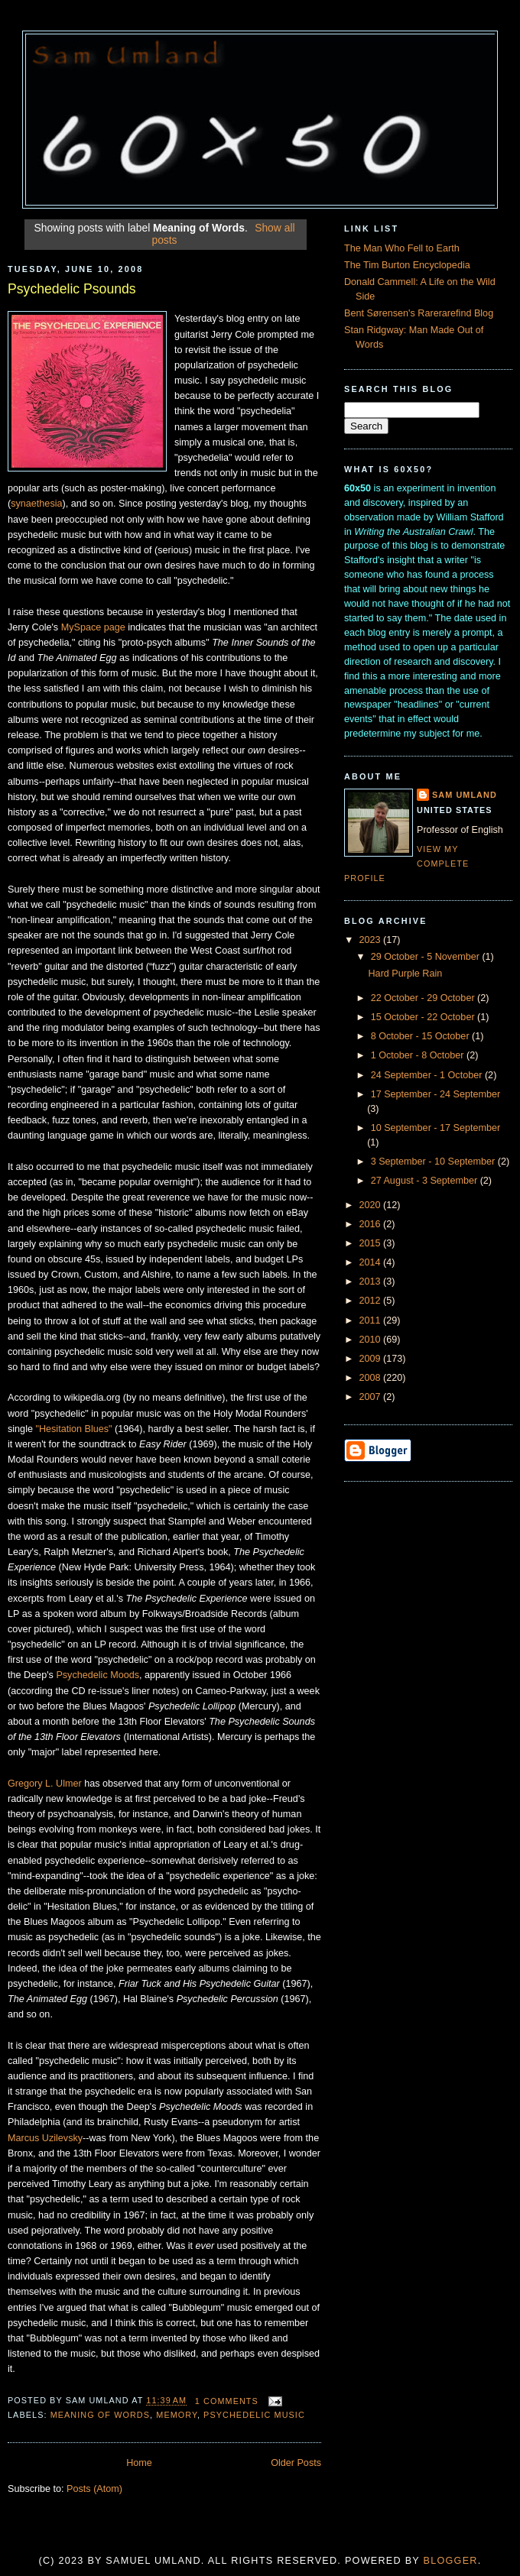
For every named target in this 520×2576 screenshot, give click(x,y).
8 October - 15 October (421, 1036)
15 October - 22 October (424, 1017)
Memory (176, 2414)
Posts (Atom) (94, 2489)
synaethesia (36, 503)
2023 (371, 940)
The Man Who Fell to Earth (402, 248)
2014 (371, 1262)
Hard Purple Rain (406, 973)
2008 (371, 1377)
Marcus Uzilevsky (45, 2138)
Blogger (451, 2560)
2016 (371, 1224)
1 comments (226, 2401)
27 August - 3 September (425, 1180)
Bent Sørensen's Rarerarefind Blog (418, 313)
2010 (371, 1339)
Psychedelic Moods (97, 1675)
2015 (371, 1243)
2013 (371, 1281)
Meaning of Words (100, 2414)
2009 (371, 1358)
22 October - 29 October (424, 998)
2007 (371, 1397)
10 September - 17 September (436, 1128)
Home (139, 2463)
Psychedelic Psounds (72, 288)
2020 (371, 1205)
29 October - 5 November (427, 956)
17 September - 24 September (436, 1094)
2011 (371, 1320)
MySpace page (93, 627)
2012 (371, 1300)
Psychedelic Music (254, 2414)
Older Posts (296, 2463)
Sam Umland (464, 794)
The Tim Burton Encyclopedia (407, 265)
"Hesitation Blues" (73, 1429)
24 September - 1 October (428, 1075)
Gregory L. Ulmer (45, 1783)
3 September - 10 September (434, 1161)
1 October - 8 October (418, 1055)
